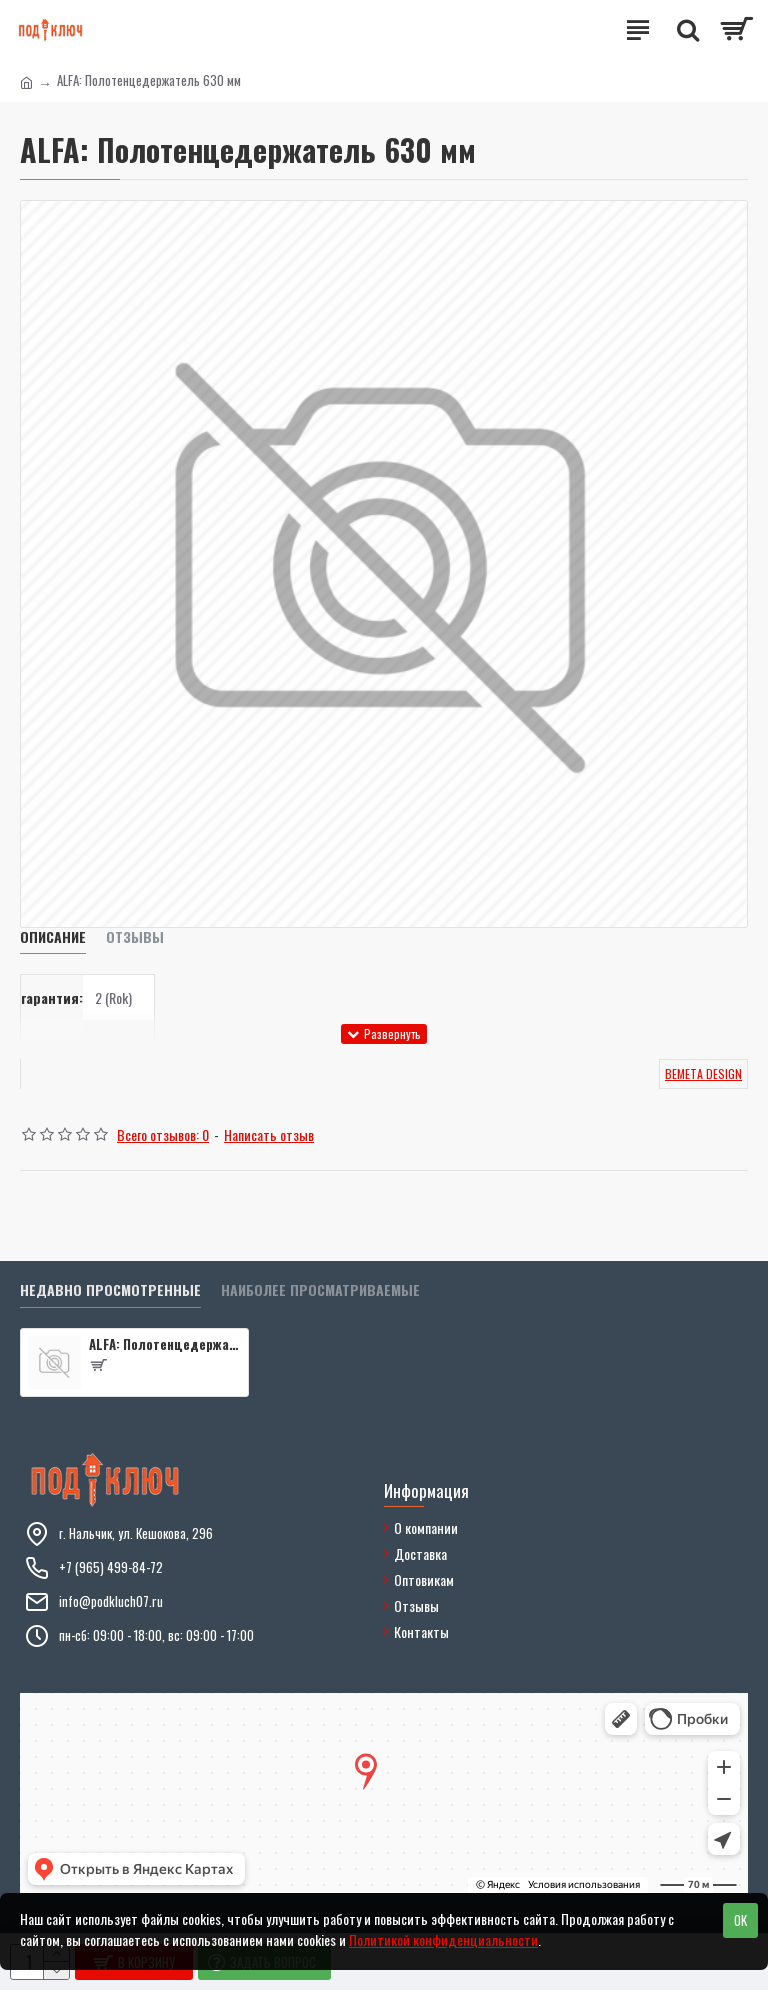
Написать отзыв (269, 1134)
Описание (53, 937)
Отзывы (135, 937)
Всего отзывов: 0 (163, 1134)
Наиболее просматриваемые (320, 1290)
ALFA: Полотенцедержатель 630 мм (165, 1344)
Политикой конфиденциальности (443, 1939)
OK (740, 1920)
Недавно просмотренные (110, 1290)
